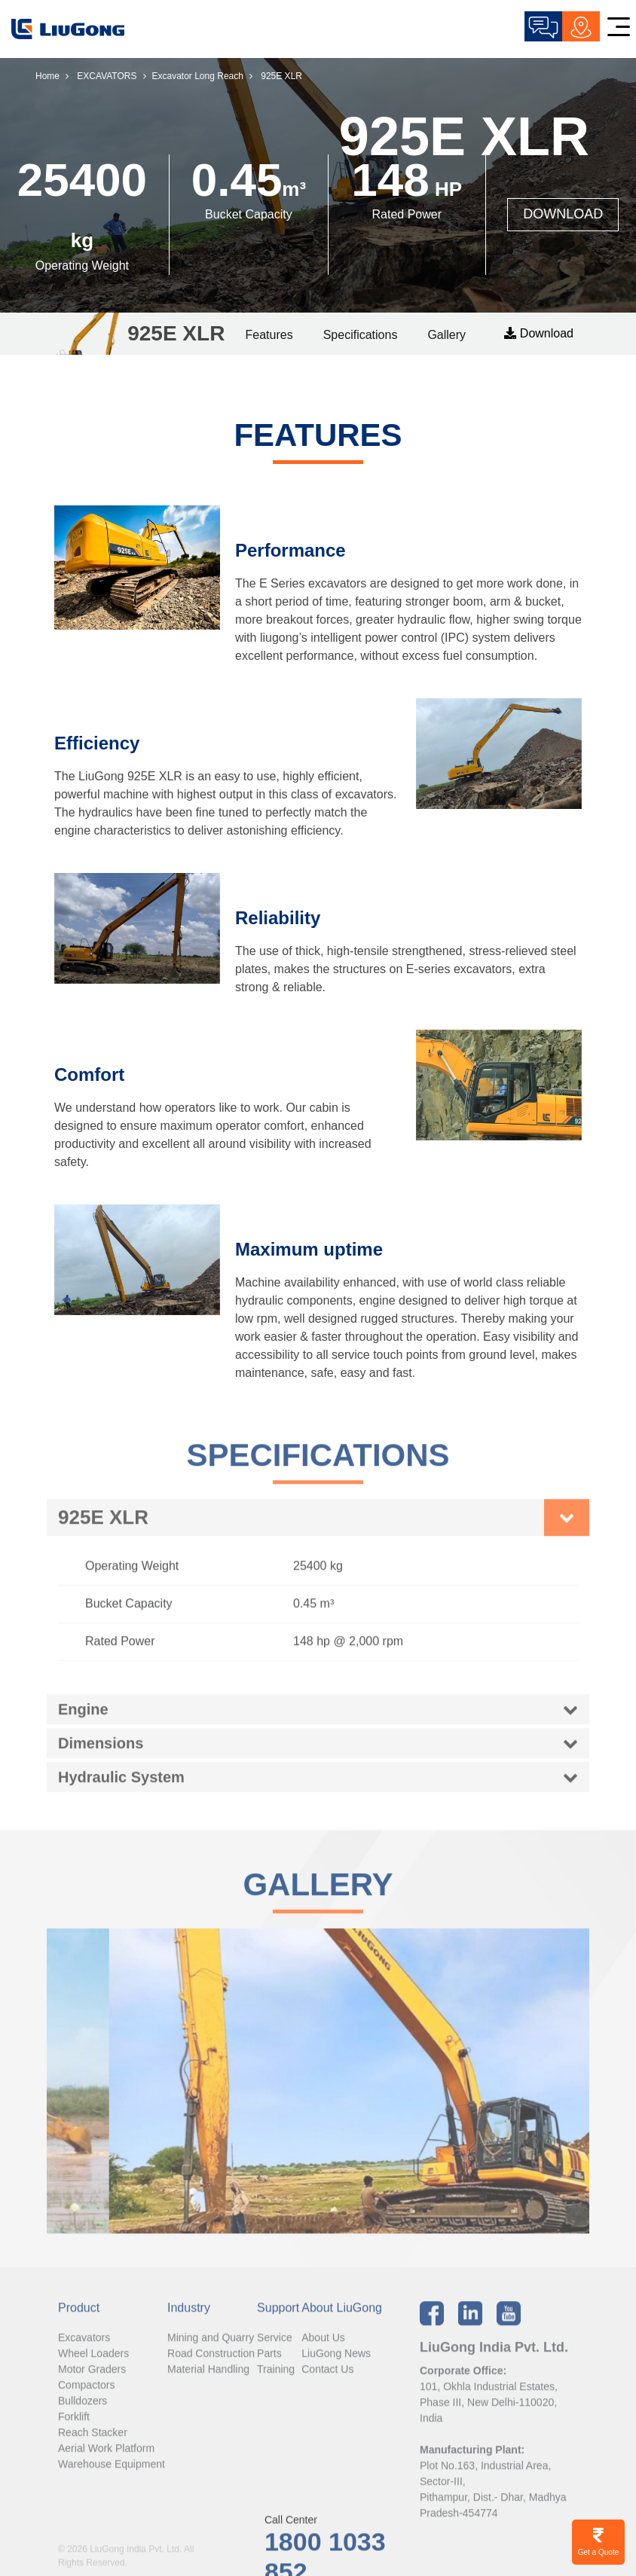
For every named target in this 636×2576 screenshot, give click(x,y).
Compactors (86, 2394)
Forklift (74, 2425)
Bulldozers (82, 2410)
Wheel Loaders (93, 2362)
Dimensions (100, 1752)
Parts (269, 2362)
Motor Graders (92, 2378)
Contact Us (327, 2378)
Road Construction (211, 2362)
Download (538, 333)
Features (269, 334)
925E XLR (103, 1526)
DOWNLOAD (563, 213)
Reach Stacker (92, 2441)
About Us (323, 2346)
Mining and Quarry (210, 2346)
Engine (83, 1718)
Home (47, 76)
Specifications (360, 334)
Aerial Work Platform (106, 2457)
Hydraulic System (121, 1786)
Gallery (446, 334)
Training (276, 2378)
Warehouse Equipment (111, 2473)
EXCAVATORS (106, 76)
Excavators (84, 2346)
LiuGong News (336, 2362)
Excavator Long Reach (197, 76)
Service (274, 2346)
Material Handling (208, 2378)
